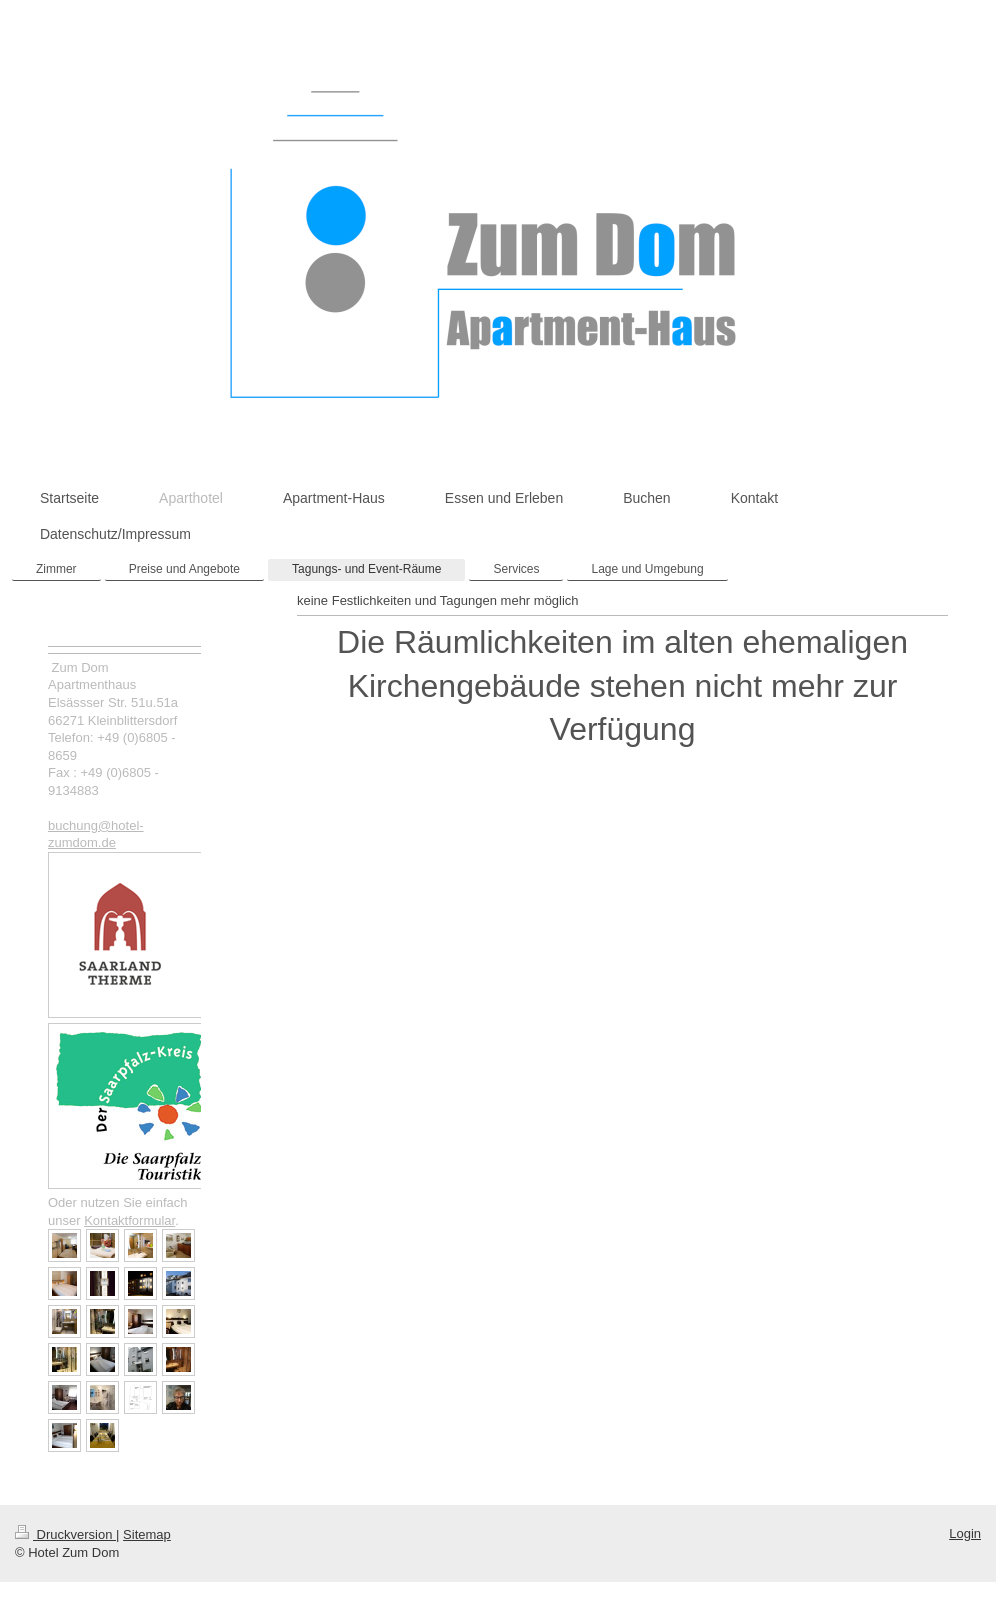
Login (965, 1533)
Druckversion (65, 1534)
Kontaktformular (129, 1220)
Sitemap (147, 1534)
